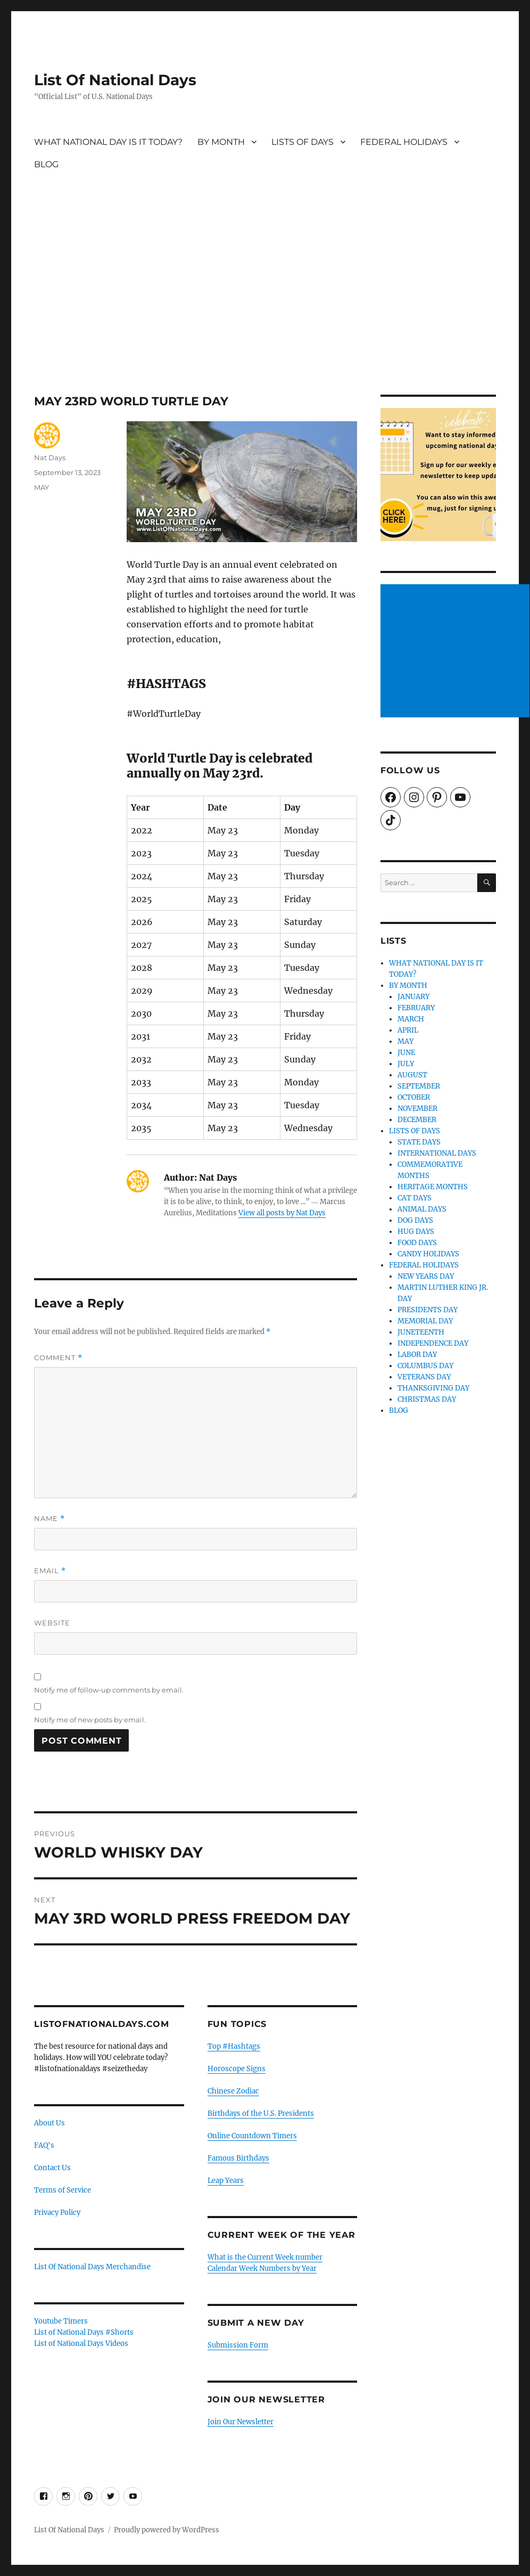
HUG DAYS (415, 1231)
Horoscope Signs (237, 2068)
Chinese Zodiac (233, 2091)
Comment (58, 1357)
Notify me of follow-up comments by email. (109, 1690)
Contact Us (52, 2167)
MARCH (410, 1019)
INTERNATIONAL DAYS (436, 1153)
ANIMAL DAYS (421, 1209)
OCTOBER (413, 1097)
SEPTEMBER (418, 1086)
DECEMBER (416, 1119)
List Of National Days (115, 80)
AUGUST (412, 1075)
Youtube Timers (61, 2321)
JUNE (406, 1052)
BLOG (46, 164)
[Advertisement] (266, 315)
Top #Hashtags (234, 2046)
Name (49, 1518)
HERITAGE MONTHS (432, 1186)
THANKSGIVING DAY (433, 1388)
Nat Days (49, 457)
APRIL (407, 1030)
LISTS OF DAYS (302, 142)
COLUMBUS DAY (425, 1365)
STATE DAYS (419, 1142)
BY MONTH (221, 142)
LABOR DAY (417, 1354)
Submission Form (238, 2345)
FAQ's (44, 2145)
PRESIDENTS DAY (427, 1309)
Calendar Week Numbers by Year (262, 2268)
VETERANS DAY (424, 1376)
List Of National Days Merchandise (92, 2266)
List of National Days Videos (81, 2343)
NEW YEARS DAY (425, 1276)
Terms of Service (62, 2190)
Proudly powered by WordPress (166, 2529)
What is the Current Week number (265, 2257)
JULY (405, 1063)
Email (50, 1570)
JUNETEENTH (420, 1332)
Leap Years (226, 2180)
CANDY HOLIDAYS (428, 1253)
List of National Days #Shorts (84, 2332)
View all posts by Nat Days (282, 1212)
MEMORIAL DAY (425, 1321)
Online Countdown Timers (252, 2135)
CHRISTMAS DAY (426, 1399)
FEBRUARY (416, 1007)
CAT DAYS (414, 1198)
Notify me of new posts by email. (90, 1719)
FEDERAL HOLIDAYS (404, 142)
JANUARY (413, 996)
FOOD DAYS (417, 1242)
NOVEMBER (417, 1108)
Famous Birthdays (238, 2158)
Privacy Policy (57, 2212)
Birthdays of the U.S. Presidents (261, 2113)
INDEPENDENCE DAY (432, 1343)
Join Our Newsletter (241, 2421)
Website (52, 1622)
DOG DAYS (415, 1220)
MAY (41, 487)
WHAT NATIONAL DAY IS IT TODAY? (108, 142)
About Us (49, 2123)
